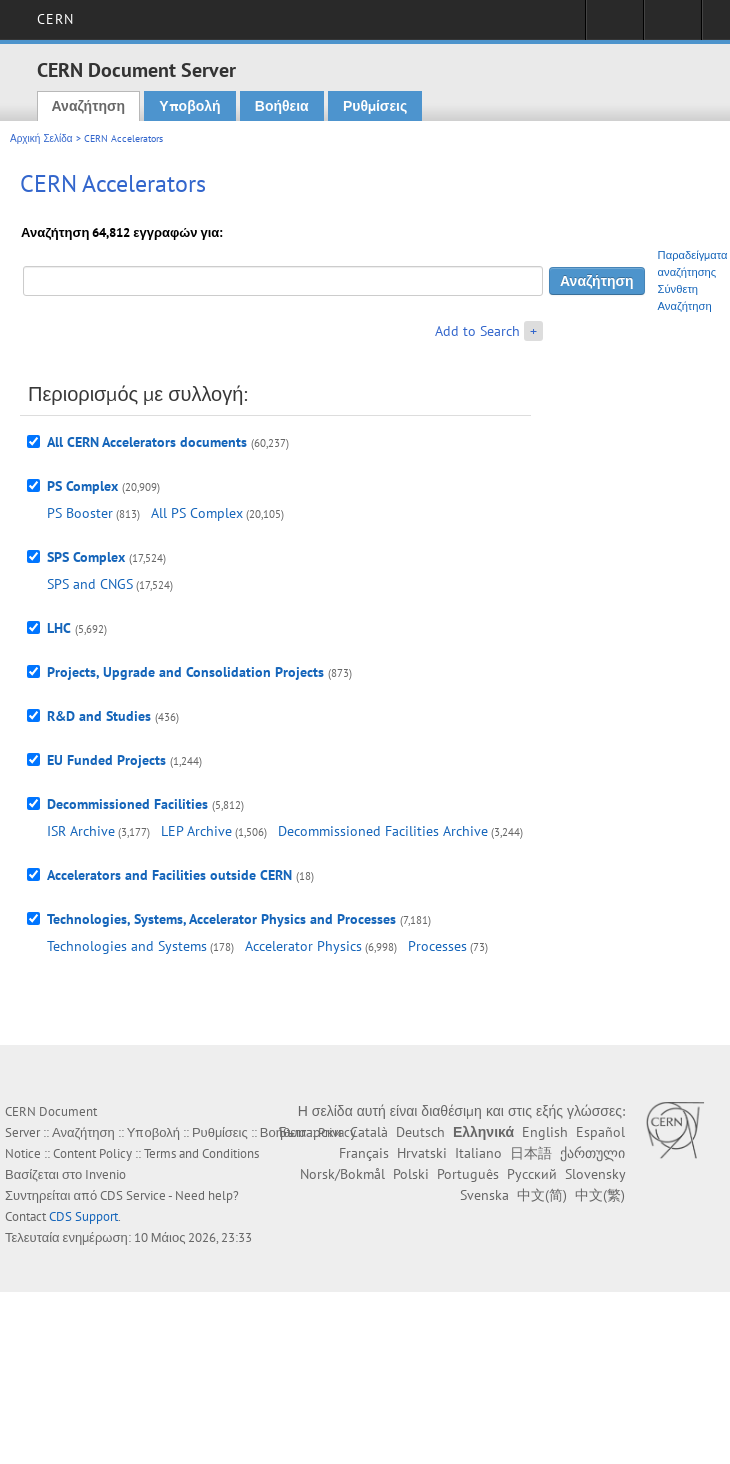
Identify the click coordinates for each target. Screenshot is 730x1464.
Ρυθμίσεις (375, 106)
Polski (411, 1174)
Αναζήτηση (89, 106)
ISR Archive (81, 831)
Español (600, 1132)
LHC (59, 628)
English (545, 1132)
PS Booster (80, 513)
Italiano (478, 1153)
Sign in (614, 26)
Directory (672, 26)
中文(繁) (600, 1195)
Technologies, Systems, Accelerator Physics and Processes (221, 919)
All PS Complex (197, 513)
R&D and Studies (99, 716)
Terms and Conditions (201, 1153)
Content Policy (92, 1153)
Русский (532, 1174)
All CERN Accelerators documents (147, 442)
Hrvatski (422, 1153)
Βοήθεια (282, 106)
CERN (55, 19)
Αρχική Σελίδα (41, 138)
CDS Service (133, 1195)
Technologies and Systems (127, 946)
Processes (437, 946)
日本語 (531, 1153)
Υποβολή (189, 106)
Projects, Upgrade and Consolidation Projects (185, 672)
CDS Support (83, 1216)
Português (468, 1174)
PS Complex (82, 486)
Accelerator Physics (303, 946)
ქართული (592, 1153)
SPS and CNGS (90, 584)
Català (369, 1132)
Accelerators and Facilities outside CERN (169, 875)
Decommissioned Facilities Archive (383, 831)
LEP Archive (196, 831)
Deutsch (420, 1132)
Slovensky (595, 1174)
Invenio (105, 1174)
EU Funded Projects (106, 760)
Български (310, 1132)
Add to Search (477, 331)
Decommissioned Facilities (127, 804)
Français (364, 1153)
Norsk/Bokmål (342, 1174)
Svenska (484, 1195)
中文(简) (542, 1195)
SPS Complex (86, 557)
